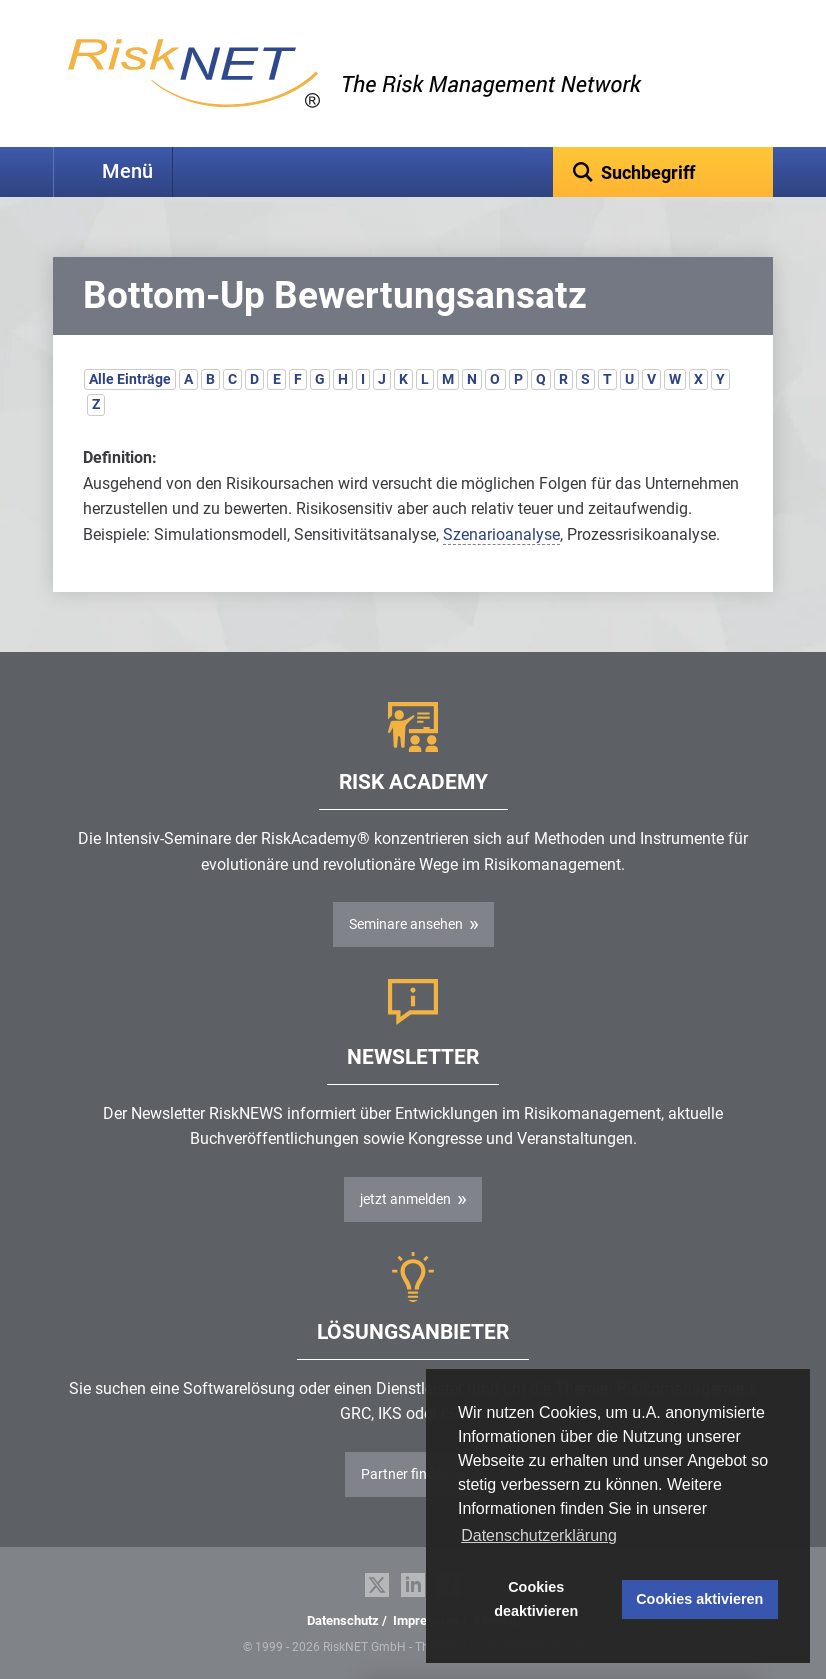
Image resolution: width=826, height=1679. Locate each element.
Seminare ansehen (406, 924)
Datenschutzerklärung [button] (539, 1535)
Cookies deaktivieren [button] (536, 1599)
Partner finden (405, 1474)
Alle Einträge (130, 379)
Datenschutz (343, 1620)
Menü (127, 171)
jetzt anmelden (405, 1199)
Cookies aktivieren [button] (699, 1599)
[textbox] (663, 172)
